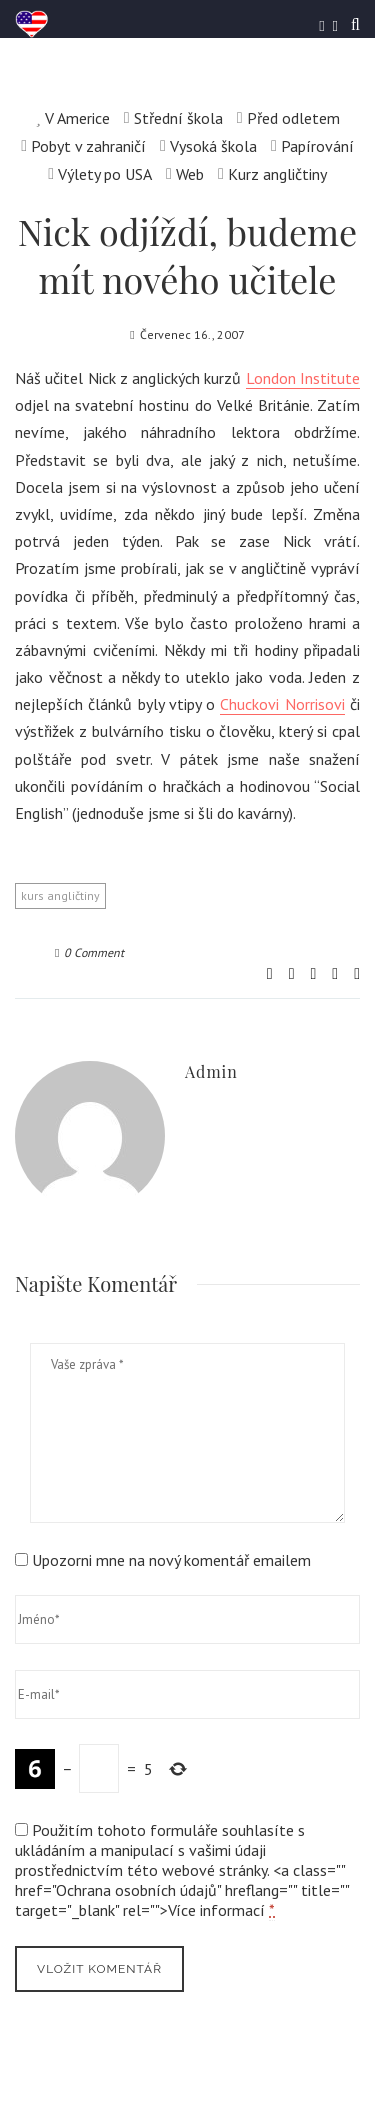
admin (211, 1071)
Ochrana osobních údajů (136, 1890)
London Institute (303, 378)
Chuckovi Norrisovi (282, 704)
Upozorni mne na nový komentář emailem (171, 1560)
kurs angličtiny (60, 895)
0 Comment (89, 952)
